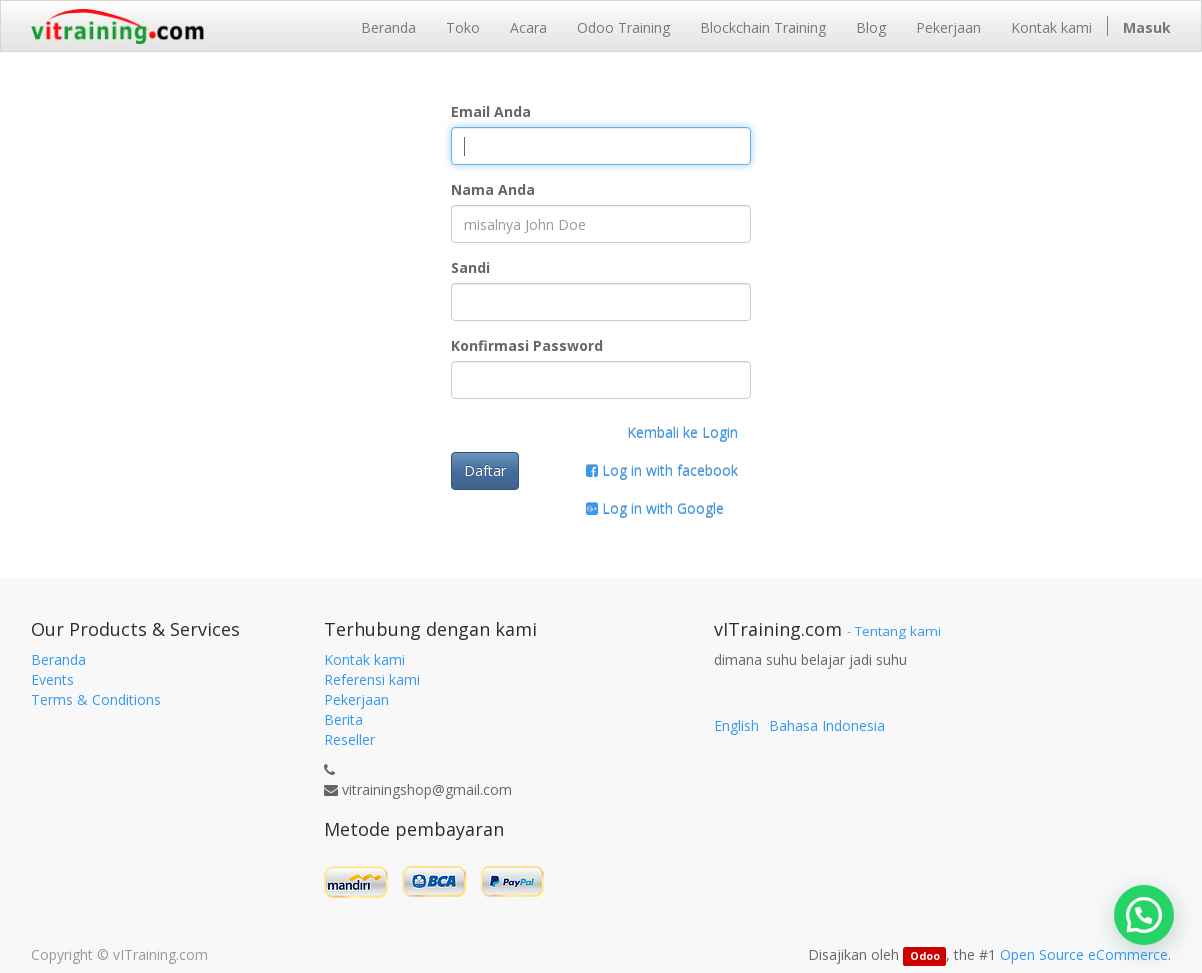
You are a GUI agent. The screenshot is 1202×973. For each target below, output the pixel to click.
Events (52, 679)
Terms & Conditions (96, 699)
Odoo (925, 956)
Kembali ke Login (682, 432)
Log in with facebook (662, 470)
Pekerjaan (356, 699)
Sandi (470, 267)
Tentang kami (898, 631)
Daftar (485, 470)
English (736, 725)
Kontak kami (364, 659)
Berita (343, 719)
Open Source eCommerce (1084, 954)
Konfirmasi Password (527, 345)
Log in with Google (655, 508)
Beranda (58, 659)
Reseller (349, 739)
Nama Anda (493, 189)
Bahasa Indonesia (827, 725)
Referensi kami (372, 679)
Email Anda (491, 111)
